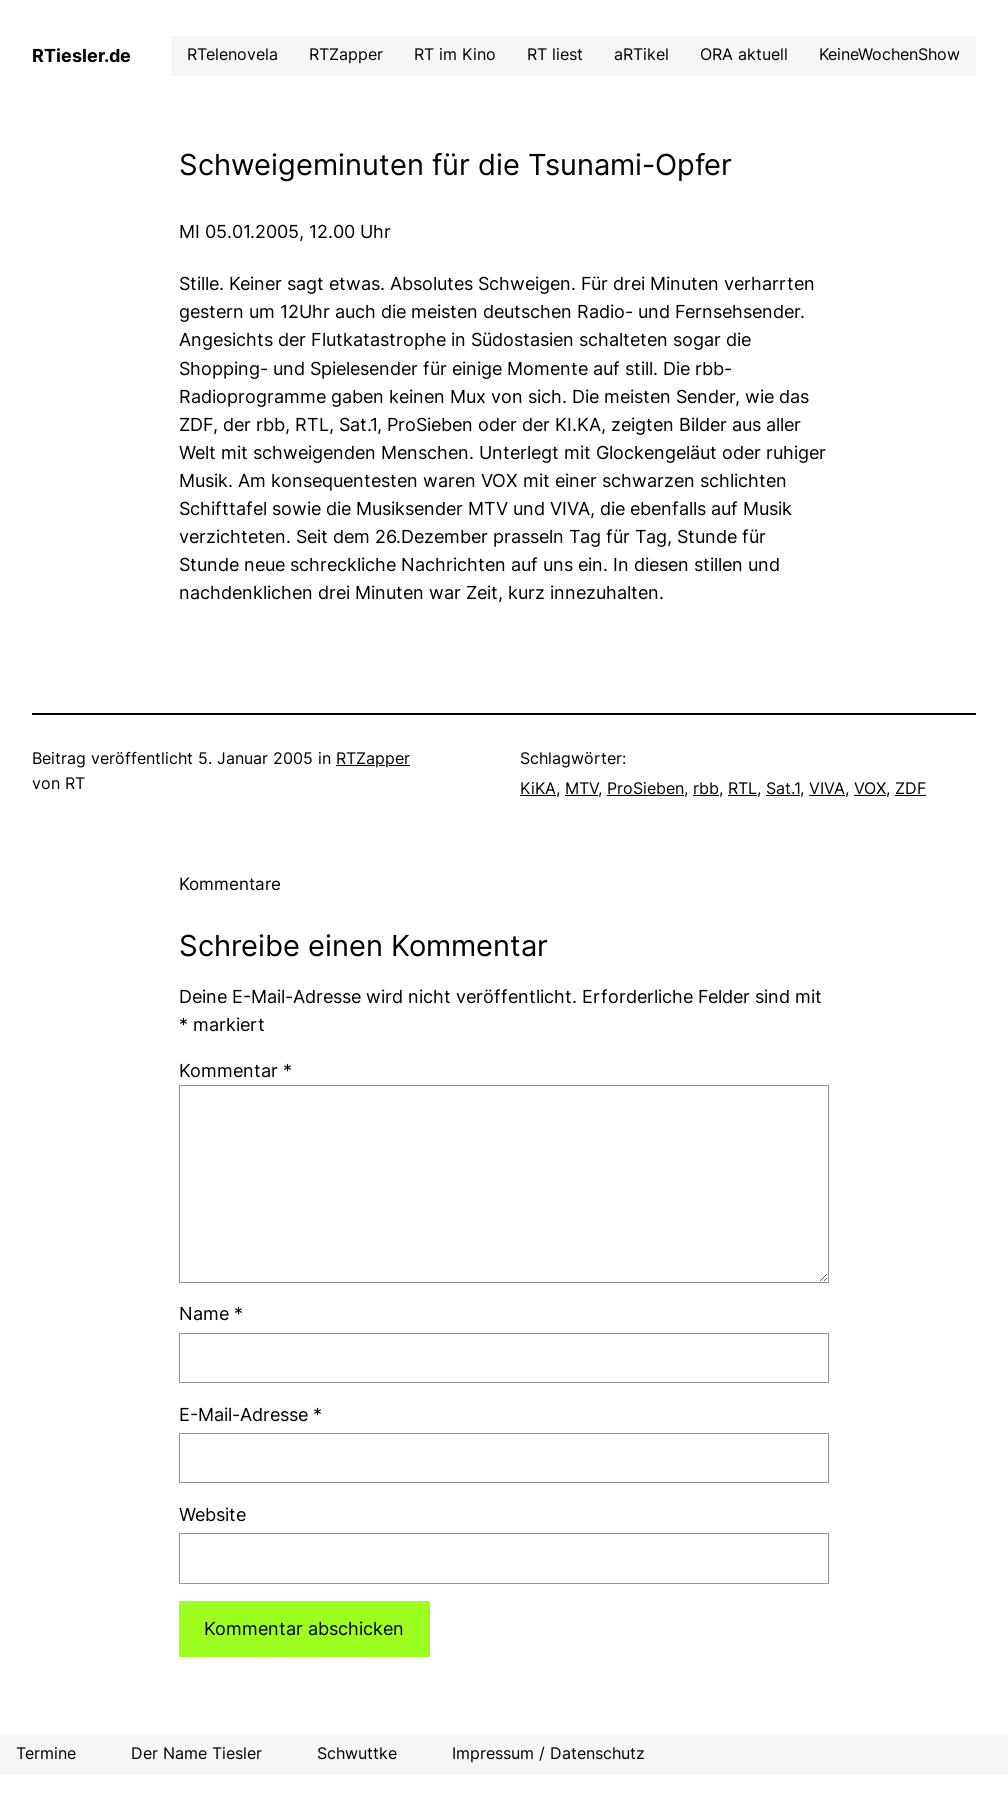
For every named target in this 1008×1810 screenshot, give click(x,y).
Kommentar (235, 1070)
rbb (706, 788)
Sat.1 (783, 788)
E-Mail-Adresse (250, 1414)
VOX (870, 788)
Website (212, 1514)
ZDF (910, 788)
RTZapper (373, 758)
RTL (742, 788)
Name (211, 1313)
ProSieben (645, 788)
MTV (581, 788)
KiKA (538, 788)
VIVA (827, 788)
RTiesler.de (81, 55)
